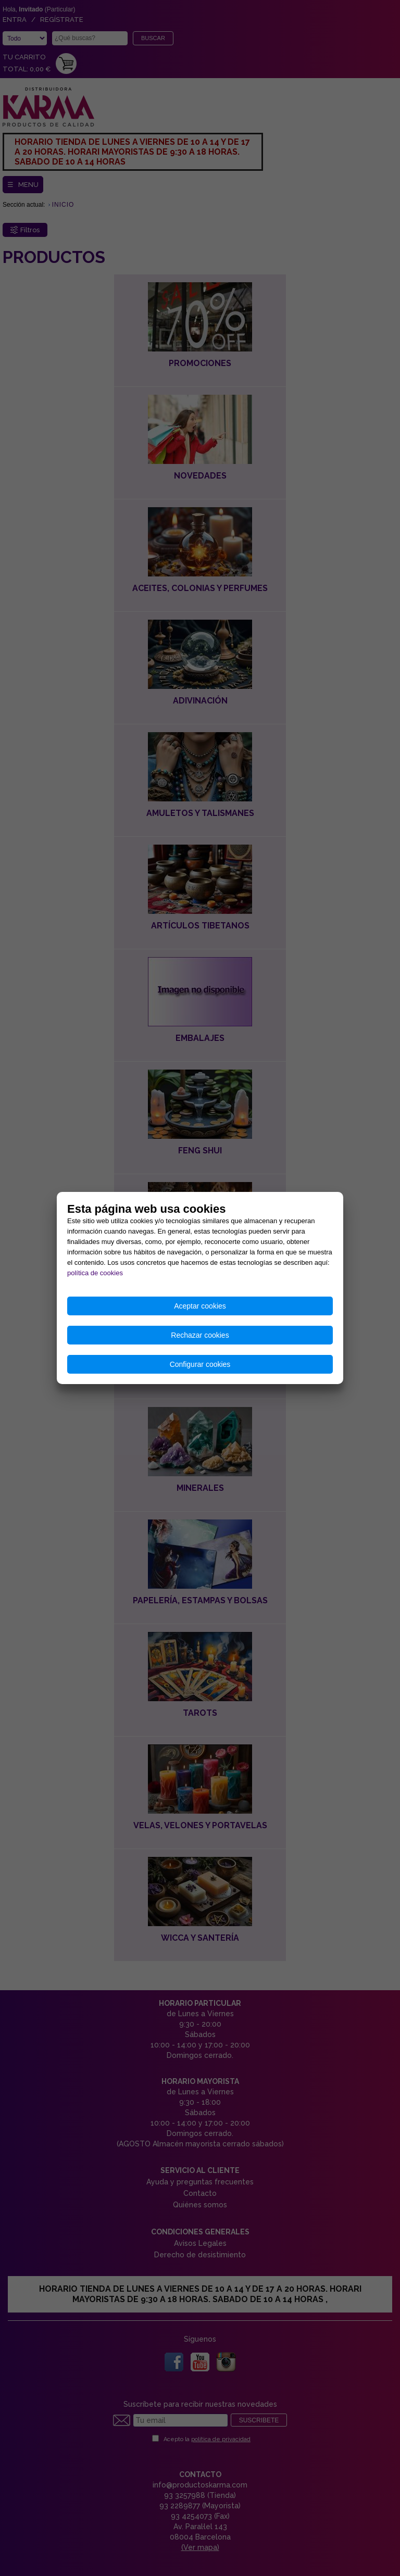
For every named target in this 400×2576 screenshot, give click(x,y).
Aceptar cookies (200, 1306)
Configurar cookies (200, 1364)
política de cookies (95, 1273)
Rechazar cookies (200, 1335)
